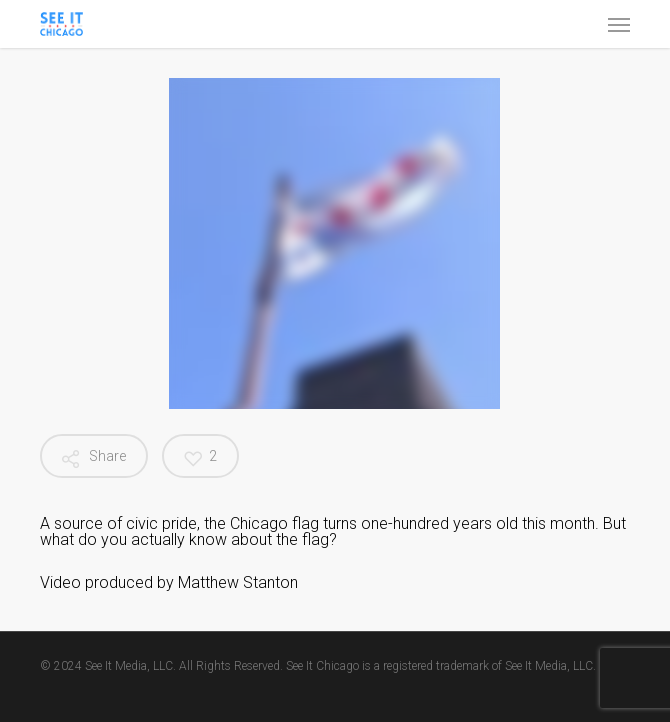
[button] (619, 24)
